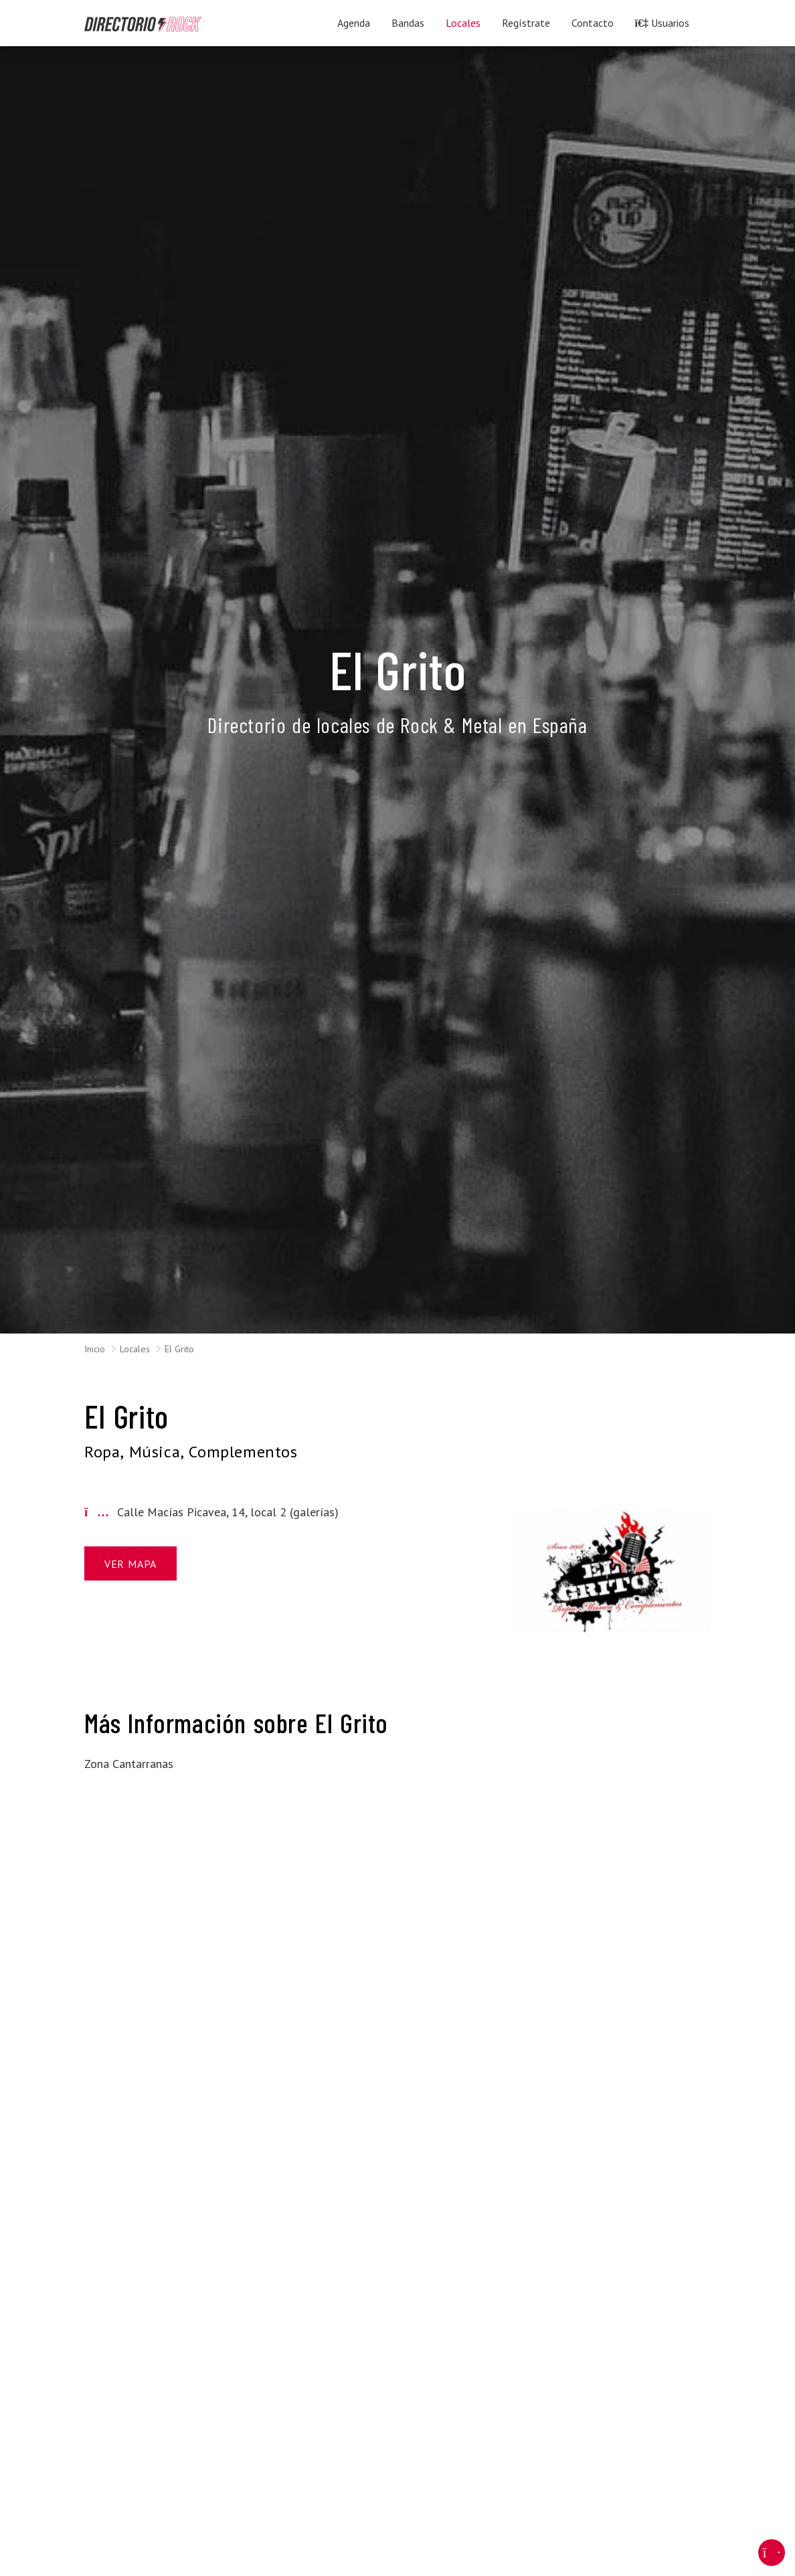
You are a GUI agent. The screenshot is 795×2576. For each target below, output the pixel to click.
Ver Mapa (130, 1564)
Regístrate (526, 22)
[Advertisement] (183, 1985)
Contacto (592, 22)
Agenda (353, 22)
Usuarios (662, 22)
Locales (463, 22)
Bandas (407, 22)
